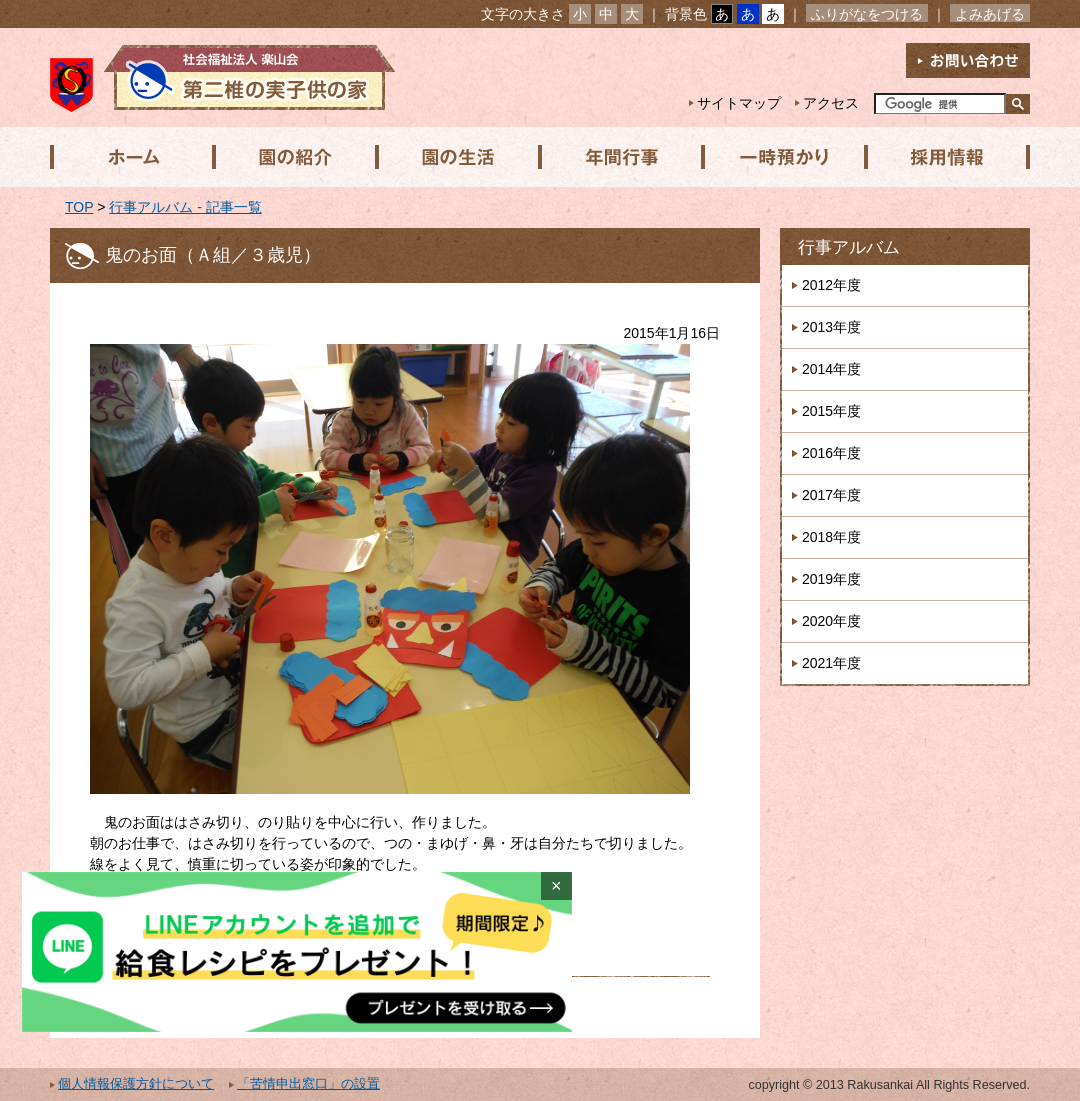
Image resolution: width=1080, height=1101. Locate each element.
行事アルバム (849, 247)
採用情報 (941, 157)
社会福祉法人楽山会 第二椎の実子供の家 (222, 77)
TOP (79, 207)
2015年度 (831, 411)
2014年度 (831, 369)
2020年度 (831, 621)
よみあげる (990, 14)
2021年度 (831, 663)
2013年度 (831, 327)
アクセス (831, 103)
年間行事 (617, 157)
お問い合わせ (968, 60)
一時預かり (779, 157)
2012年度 (831, 285)
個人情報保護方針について (136, 1084)
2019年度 (831, 579)
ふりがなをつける (867, 14)
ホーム (131, 157)
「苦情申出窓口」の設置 (308, 1084)
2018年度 (831, 537)
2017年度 (831, 495)
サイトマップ (739, 103)
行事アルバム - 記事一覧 (185, 207)
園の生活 (455, 157)
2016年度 (831, 453)
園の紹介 (293, 157)
